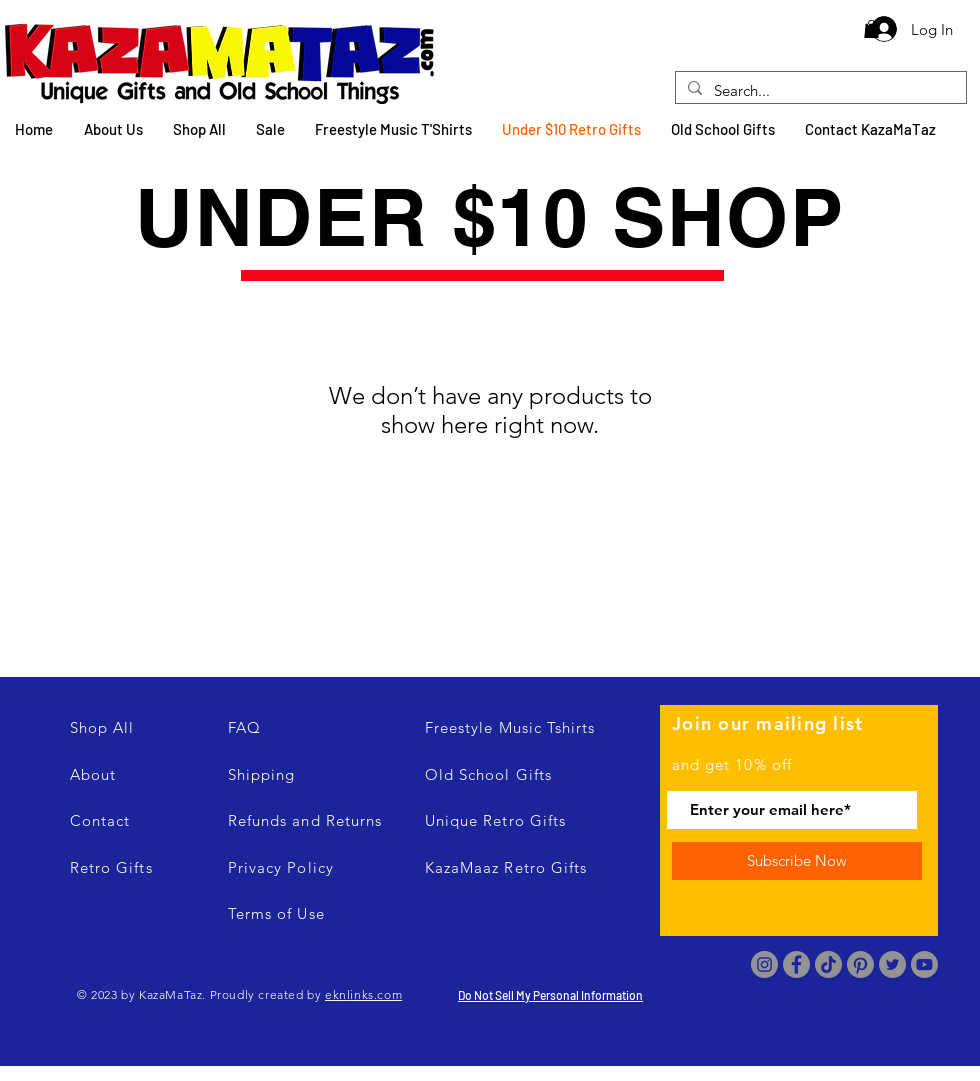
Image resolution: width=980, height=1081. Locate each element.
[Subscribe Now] (797, 861)
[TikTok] (828, 964)
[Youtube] (924, 964)
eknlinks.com (363, 994)
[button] (871, 29)
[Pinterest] (860, 964)
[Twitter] (892, 964)
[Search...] (819, 90)
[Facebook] (796, 964)
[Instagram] (764, 964)
